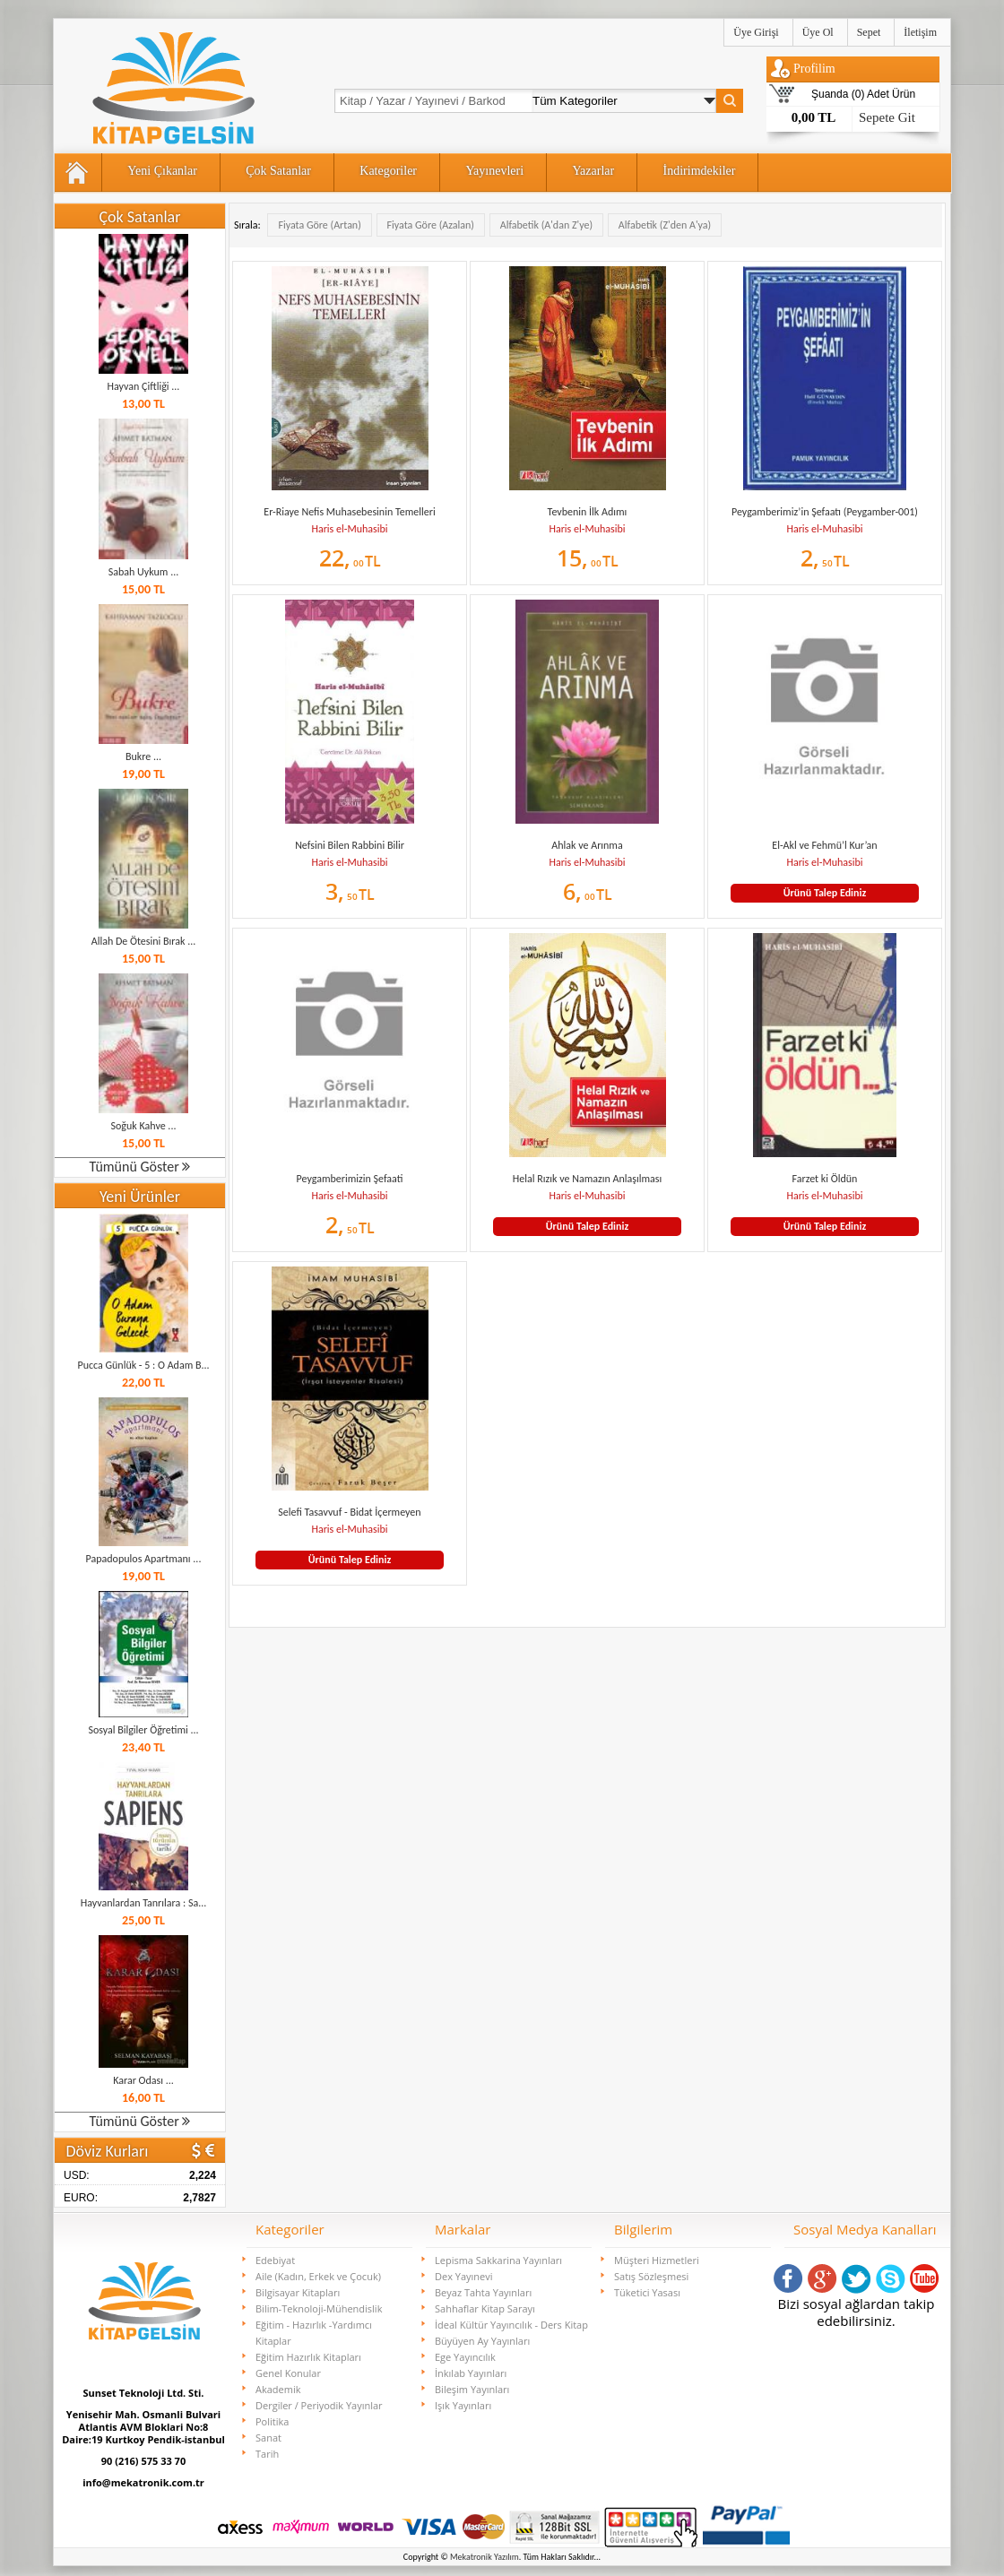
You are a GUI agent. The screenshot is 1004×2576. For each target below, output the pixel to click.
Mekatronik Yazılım (484, 2557)
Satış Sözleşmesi (651, 2276)
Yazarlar (593, 170)
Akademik (278, 2389)
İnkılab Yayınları (470, 2373)
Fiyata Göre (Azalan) (430, 225)
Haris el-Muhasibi (349, 529)
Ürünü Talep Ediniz (824, 892)
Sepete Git (887, 117)
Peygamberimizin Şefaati (350, 1178)
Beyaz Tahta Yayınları (483, 2292)
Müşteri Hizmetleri (656, 2260)
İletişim (920, 32)
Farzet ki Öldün (825, 1178)
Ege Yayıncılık (465, 2357)
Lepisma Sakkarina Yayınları (498, 2260)
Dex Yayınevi (464, 2276)
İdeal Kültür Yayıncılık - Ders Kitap (511, 2324)
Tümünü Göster (140, 1166)
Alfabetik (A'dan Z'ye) (546, 225)
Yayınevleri (494, 170)
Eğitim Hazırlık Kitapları (308, 2357)
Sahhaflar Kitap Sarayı (485, 2308)
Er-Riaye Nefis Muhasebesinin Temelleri (349, 512)
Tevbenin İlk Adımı (588, 512)
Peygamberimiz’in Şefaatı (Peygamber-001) (824, 512)
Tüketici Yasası (647, 2292)
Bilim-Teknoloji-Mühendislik (318, 2308)
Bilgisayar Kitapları (297, 2292)
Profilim (814, 68)
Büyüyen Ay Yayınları (482, 2340)
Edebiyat (275, 2260)
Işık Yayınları (463, 2405)
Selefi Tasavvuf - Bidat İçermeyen (349, 1512)
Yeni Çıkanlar (162, 170)
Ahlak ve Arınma (586, 845)
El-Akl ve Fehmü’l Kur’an (824, 845)
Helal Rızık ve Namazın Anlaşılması (587, 1178)
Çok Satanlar (278, 170)
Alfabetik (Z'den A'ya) (665, 225)
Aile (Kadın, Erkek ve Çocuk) (318, 2276)
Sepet (869, 32)
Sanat (268, 2437)
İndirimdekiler (699, 170)
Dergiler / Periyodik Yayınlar (319, 2405)
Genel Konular (288, 2373)
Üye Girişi (755, 32)
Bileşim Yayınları (472, 2389)
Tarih (267, 2453)
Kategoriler (388, 170)
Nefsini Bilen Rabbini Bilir (349, 845)
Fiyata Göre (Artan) (319, 225)
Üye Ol (818, 32)
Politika (272, 2421)
